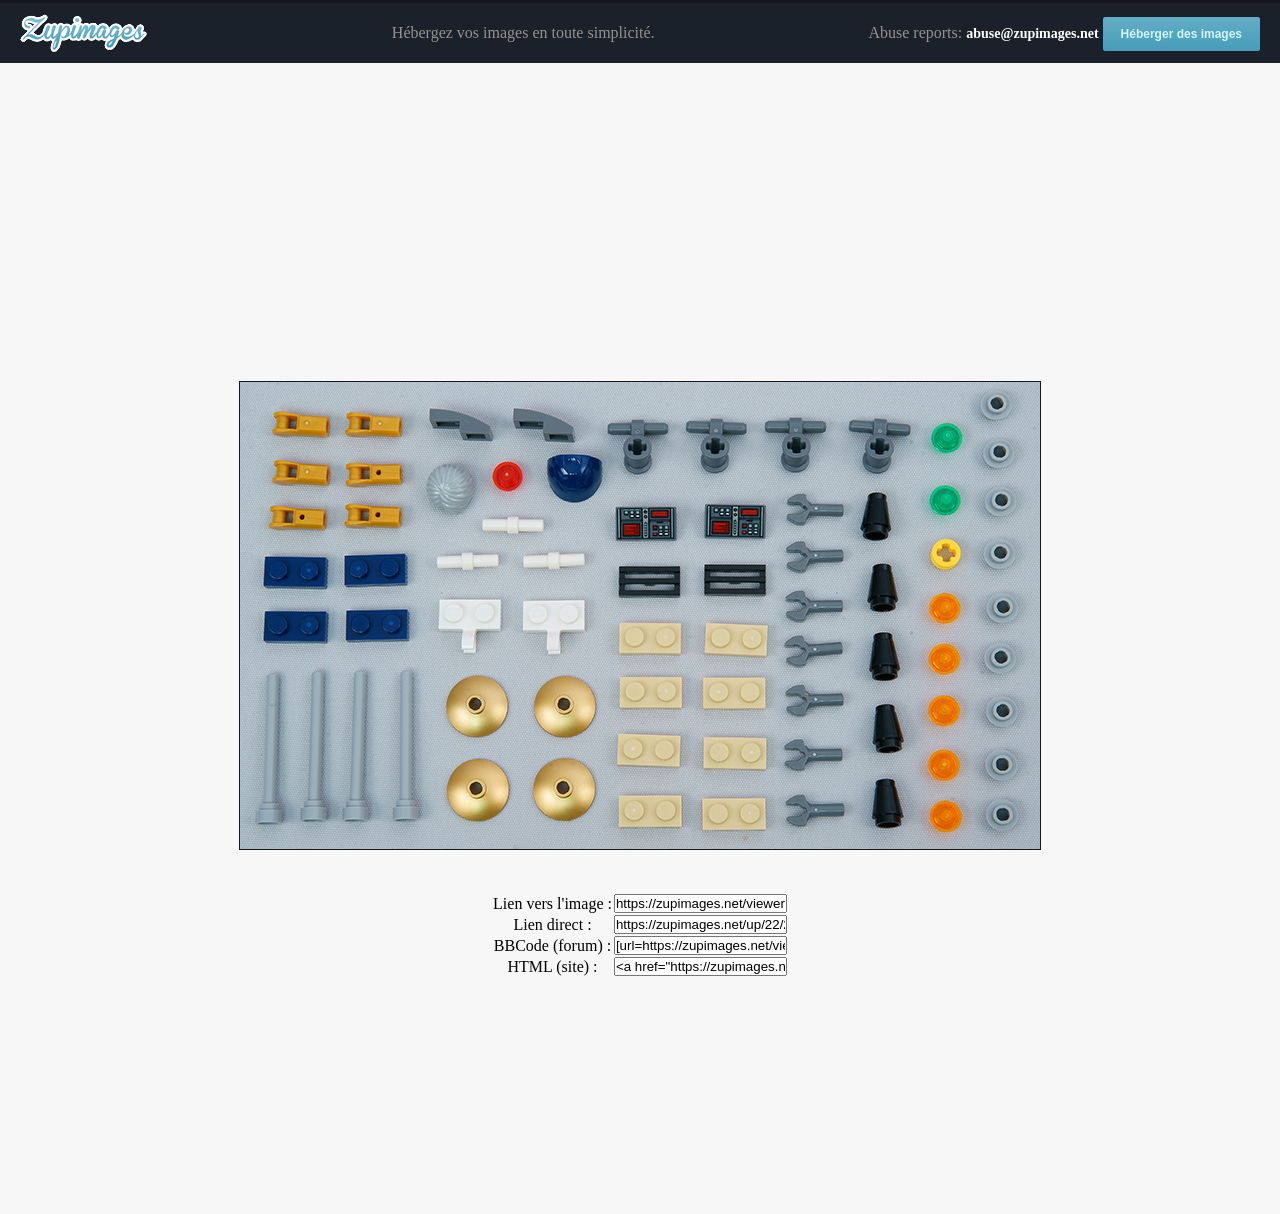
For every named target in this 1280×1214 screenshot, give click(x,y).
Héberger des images (1181, 34)
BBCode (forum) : (552, 945)
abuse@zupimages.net (1032, 33)
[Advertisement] (640, 223)
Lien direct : (552, 924)
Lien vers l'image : (552, 903)
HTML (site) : (552, 966)
